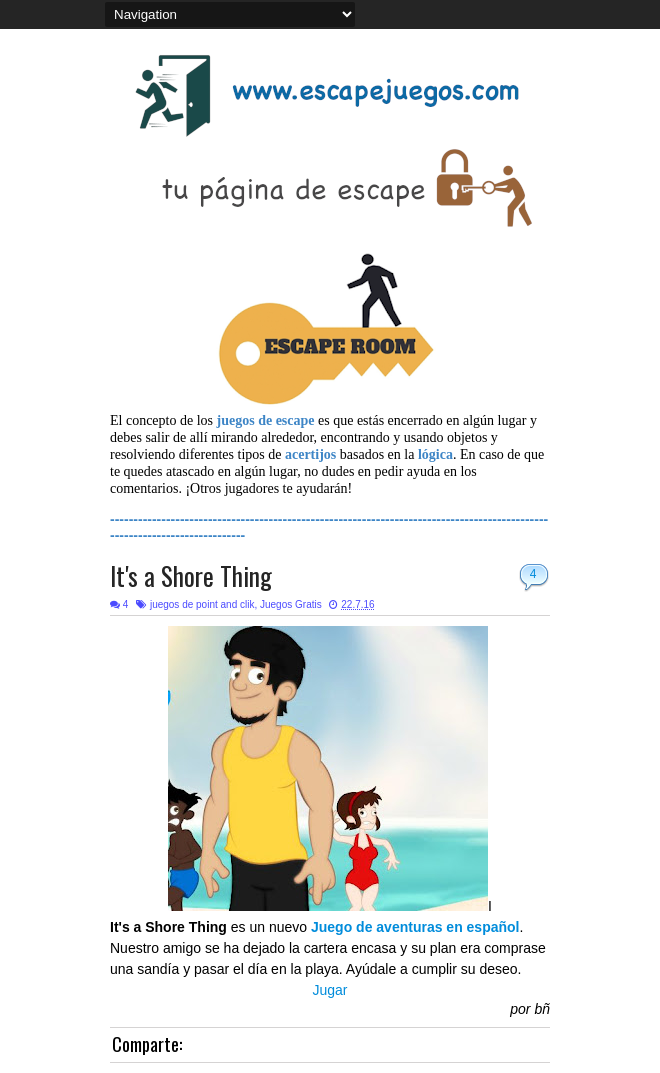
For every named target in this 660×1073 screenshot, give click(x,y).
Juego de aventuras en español (415, 927)
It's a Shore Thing (191, 575)
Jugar (329, 990)
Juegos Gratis (291, 604)
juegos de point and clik (202, 604)
